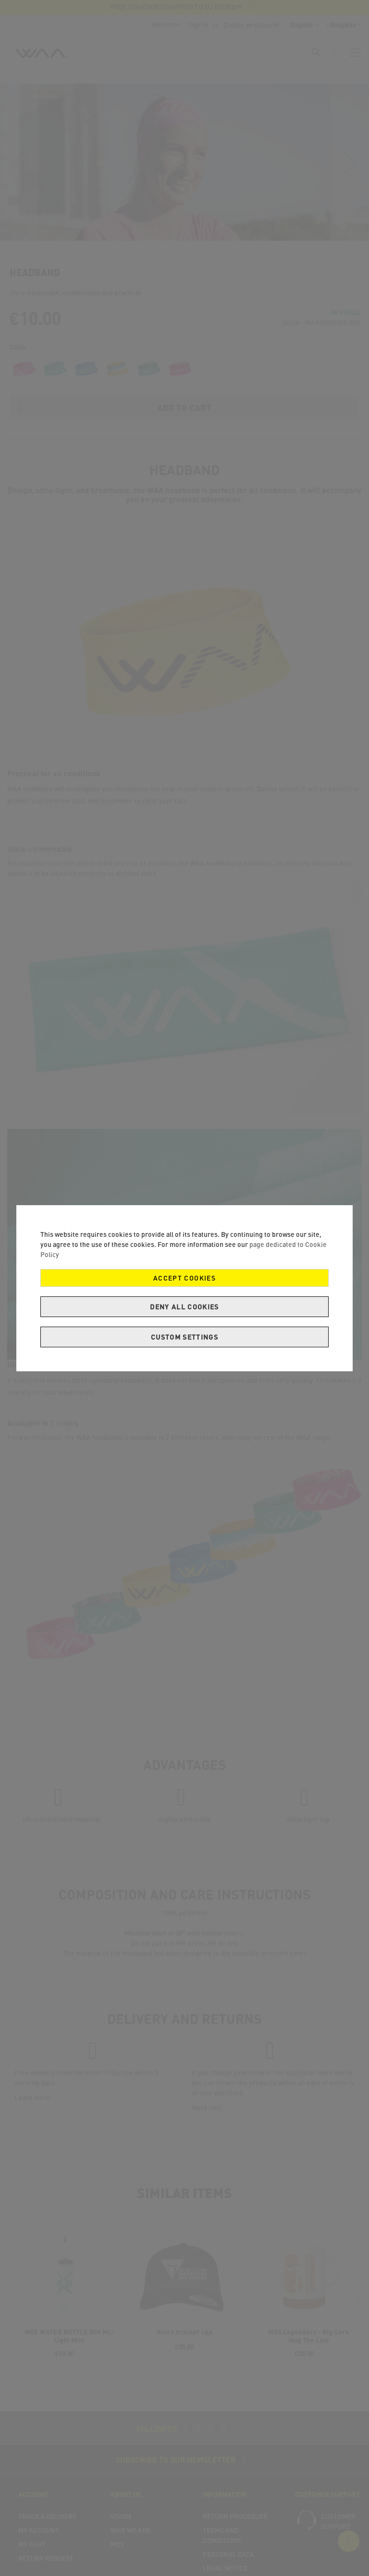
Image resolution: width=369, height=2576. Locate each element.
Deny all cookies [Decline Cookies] (184, 1307)
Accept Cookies (184, 1278)
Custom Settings (184, 1337)
